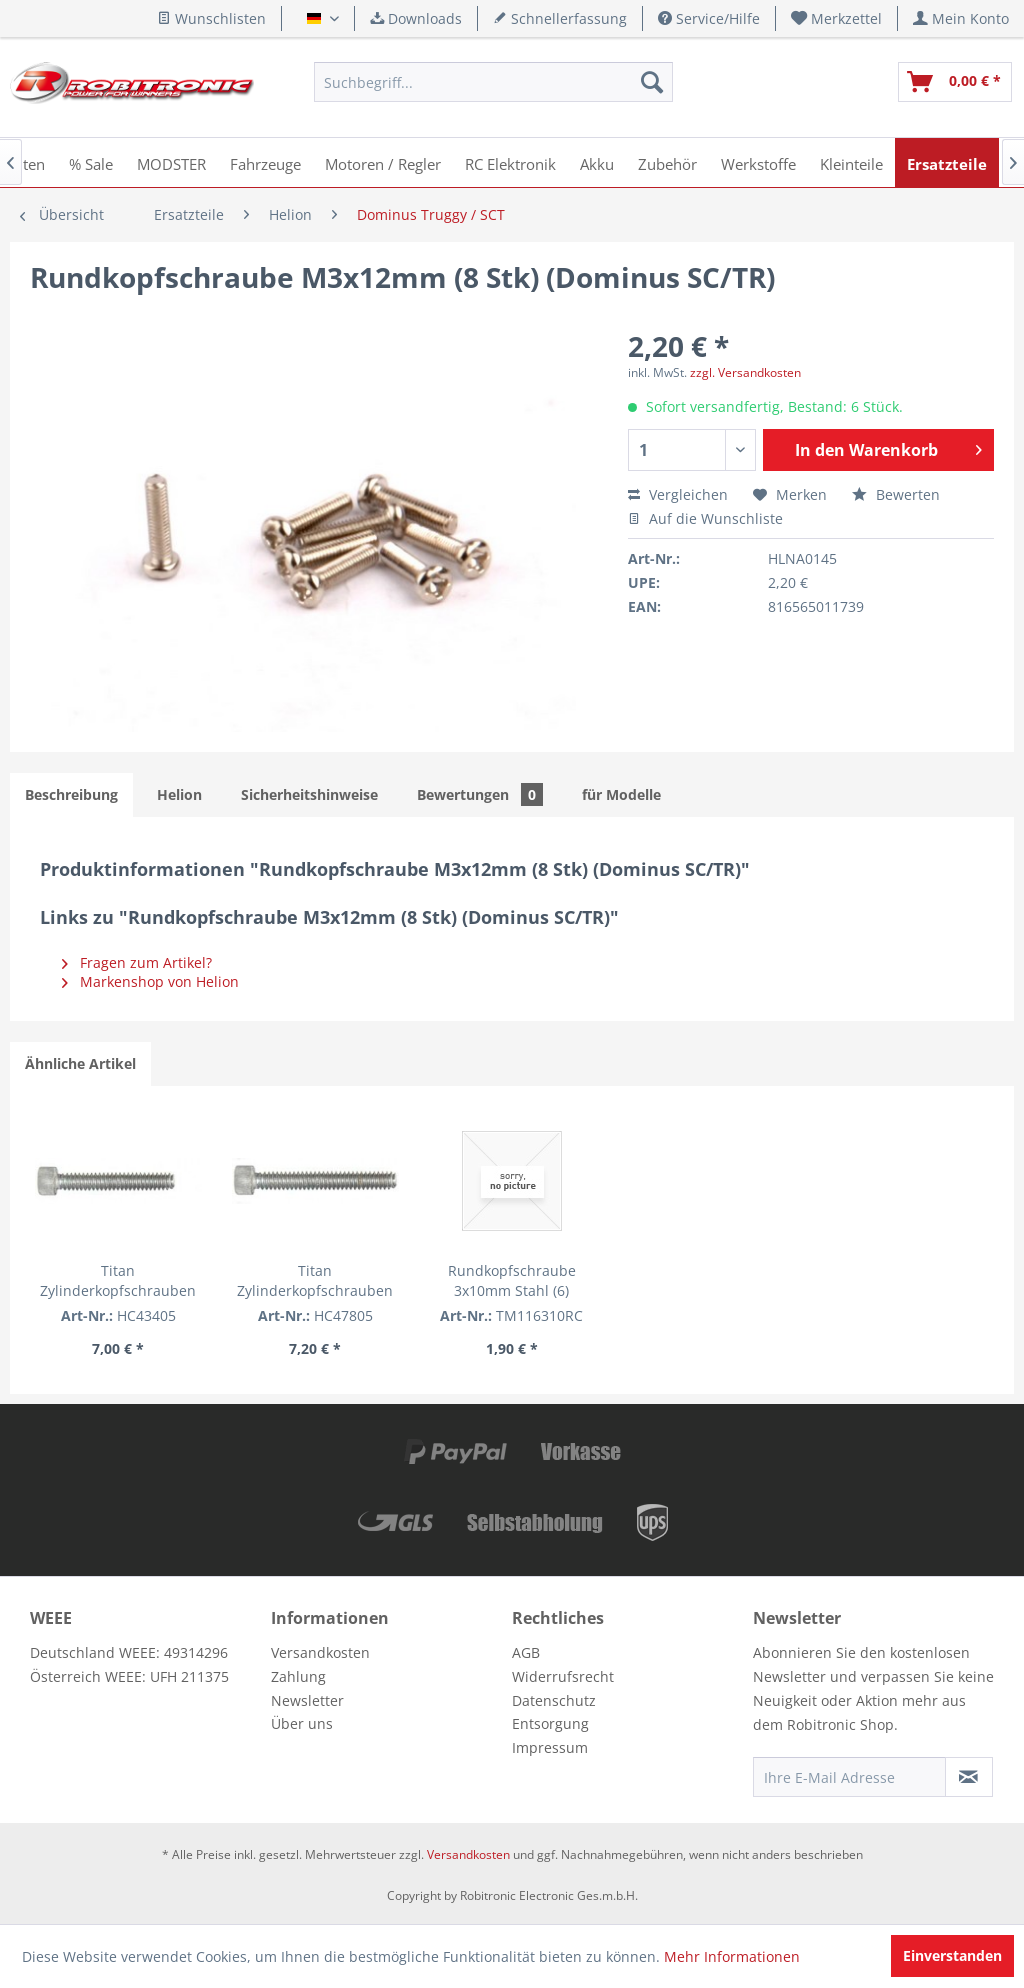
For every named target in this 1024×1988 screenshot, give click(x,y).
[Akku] (597, 162)
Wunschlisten (211, 18)
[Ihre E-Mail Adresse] (849, 1777)
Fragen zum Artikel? (137, 962)
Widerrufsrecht (563, 1676)
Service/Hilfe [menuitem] (709, 18)
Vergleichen (678, 494)
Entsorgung (550, 1723)
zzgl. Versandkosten (745, 372)
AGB (526, 1652)
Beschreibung (71, 794)
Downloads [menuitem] (416, 18)
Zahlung (298, 1676)
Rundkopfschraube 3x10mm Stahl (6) (512, 1280)
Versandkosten (320, 1652)
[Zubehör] (667, 162)
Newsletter (307, 1700)
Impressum (550, 1747)
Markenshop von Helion (150, 981)
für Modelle (621, 794)
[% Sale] (91, 162)
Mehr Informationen (732, 1956)
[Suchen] (652, 82)
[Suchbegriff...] (493, 82)
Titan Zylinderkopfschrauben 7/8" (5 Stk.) (315, 1281)
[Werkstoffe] (758, 162)
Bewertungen (480, 794)
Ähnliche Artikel (80, 1063)
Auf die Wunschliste (705, 518)
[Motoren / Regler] (383, 162)
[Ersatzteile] (947, 162)
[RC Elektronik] (510, 162)
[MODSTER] (171, 162)
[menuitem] (837, 18)
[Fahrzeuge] (265, 162)
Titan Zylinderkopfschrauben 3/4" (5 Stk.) (118, 1281)
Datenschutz (554, 1700)
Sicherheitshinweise (309, 794)
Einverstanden (952, 1955)
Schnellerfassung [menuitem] (560, 18)
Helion (179, 794)
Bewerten (896, 494)
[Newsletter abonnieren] (969, 1777)
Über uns (302, 1723)
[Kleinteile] (851, 162)
